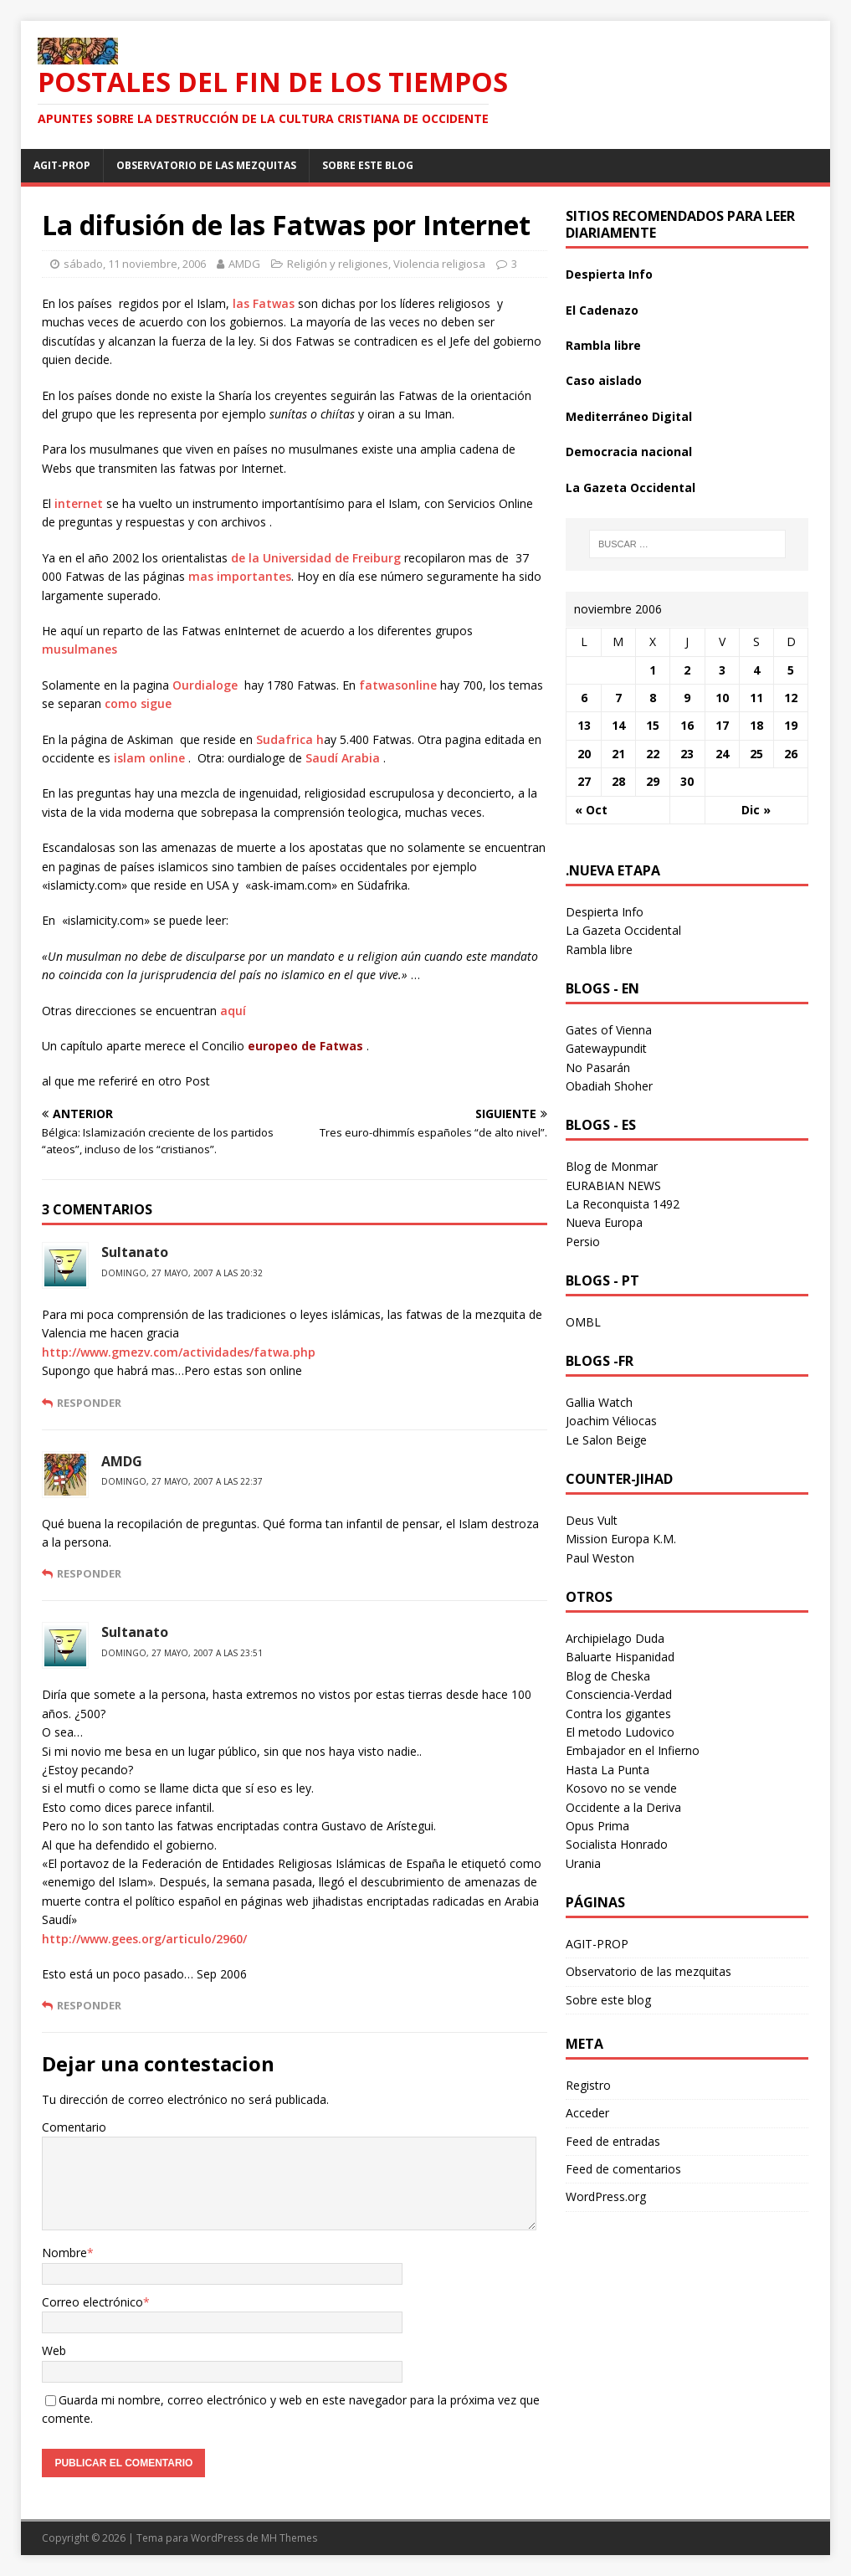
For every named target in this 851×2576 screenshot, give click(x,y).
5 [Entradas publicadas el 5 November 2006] (790, 670)
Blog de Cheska (608, 1676)
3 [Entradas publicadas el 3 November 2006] (722, 670)
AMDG (244, 263)
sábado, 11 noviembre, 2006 (135, 263)
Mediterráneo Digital (629, 416)
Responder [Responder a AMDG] (89, 1573)
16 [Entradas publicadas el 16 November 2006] (687, 725)
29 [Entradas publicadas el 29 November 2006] (652, 781)
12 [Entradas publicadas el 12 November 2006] (790, 698)
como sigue (138, 703)
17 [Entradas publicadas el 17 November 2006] (722, 725)
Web (54, 2350)
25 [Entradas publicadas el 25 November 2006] (756, 754)
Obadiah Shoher (609, 1086)
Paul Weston (600, 1558)
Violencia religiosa (439, 263)
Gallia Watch (599, 1402)
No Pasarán (598, 1067)
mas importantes (239, 576)
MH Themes (289, 2538)
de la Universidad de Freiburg (317, 558)
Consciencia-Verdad (619, 1694)
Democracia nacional (629, 451)
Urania (583, 1863)
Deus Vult (592, 1520)
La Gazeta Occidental (630, 487)
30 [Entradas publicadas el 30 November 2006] (687, 781)
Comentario (74, 2127)
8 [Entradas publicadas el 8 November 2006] (652, 698)
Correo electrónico (92, 2302)
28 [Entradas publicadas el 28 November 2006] (618, 781)
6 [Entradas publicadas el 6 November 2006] (584, 698)
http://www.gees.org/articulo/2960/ (144, 1939)
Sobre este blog (367, 165)
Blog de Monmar (612, 1166)
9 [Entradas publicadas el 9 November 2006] (687, 698)
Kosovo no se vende (621, 1788)
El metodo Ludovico (620, 1732)
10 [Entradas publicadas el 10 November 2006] (722, 698)
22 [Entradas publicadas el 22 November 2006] (652, 754)
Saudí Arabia (344, 758)
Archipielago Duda (615, 1638)
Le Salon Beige (606, 1440)
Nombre (64, 2252)
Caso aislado (604, 380)
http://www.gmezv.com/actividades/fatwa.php (178, 1352)
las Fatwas (264, 303)
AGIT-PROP (61, 165)
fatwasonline (398, 685)
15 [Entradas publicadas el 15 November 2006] (652, 725)
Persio (583, 1242)
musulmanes (79, 649)
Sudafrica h (290, 739)
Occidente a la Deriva (623, 1807)
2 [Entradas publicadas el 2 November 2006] (687, 670)
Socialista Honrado (617, 1844)
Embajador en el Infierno (633, 1750)
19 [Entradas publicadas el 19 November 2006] (790, 725)
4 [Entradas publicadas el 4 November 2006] (756, 670)
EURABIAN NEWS (613, 1185)
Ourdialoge (205, 685)
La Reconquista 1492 (622, 1204)
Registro (588, 2085)
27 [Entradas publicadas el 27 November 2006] (584, 781)
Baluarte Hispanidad (620, 1657)
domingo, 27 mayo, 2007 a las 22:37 (182, 1481)
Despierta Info (609, 274)
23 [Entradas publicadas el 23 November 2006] (687, 754)
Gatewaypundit (606, 1048)
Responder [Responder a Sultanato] (89, 1402)
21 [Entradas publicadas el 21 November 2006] (618, 754)
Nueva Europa (604, 1222)
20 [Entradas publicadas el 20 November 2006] (584, 754)
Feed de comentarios (623, 2169)
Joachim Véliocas (611, 1421)
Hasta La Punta (607, 1770)
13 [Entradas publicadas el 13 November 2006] (584, 725)
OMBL (583, 1322)
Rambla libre (603, 345)
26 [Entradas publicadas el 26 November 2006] (790, 754)
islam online (151, 758)
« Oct (591, 810)
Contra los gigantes (618, 1714)
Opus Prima (597, 1826)
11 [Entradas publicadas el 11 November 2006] (756, 698)
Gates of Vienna (609, 1030)
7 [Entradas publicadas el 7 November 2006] (618, 698)
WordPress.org (606, 2196)
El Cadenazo (602, 310)
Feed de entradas (613, 2141)
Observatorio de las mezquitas (206, 165)
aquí (233, 1011)
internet (78, 503)
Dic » (756, 810)
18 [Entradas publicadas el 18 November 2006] (756, 725)
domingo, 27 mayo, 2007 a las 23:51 (182, 1653)
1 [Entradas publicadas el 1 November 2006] (652, 670)
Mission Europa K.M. (621, 1539)
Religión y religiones (337, 263)
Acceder (587, 2113)
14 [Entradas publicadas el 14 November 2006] (618, 725)
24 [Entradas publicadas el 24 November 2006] (722, 754)
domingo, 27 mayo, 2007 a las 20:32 (182, 1273)
